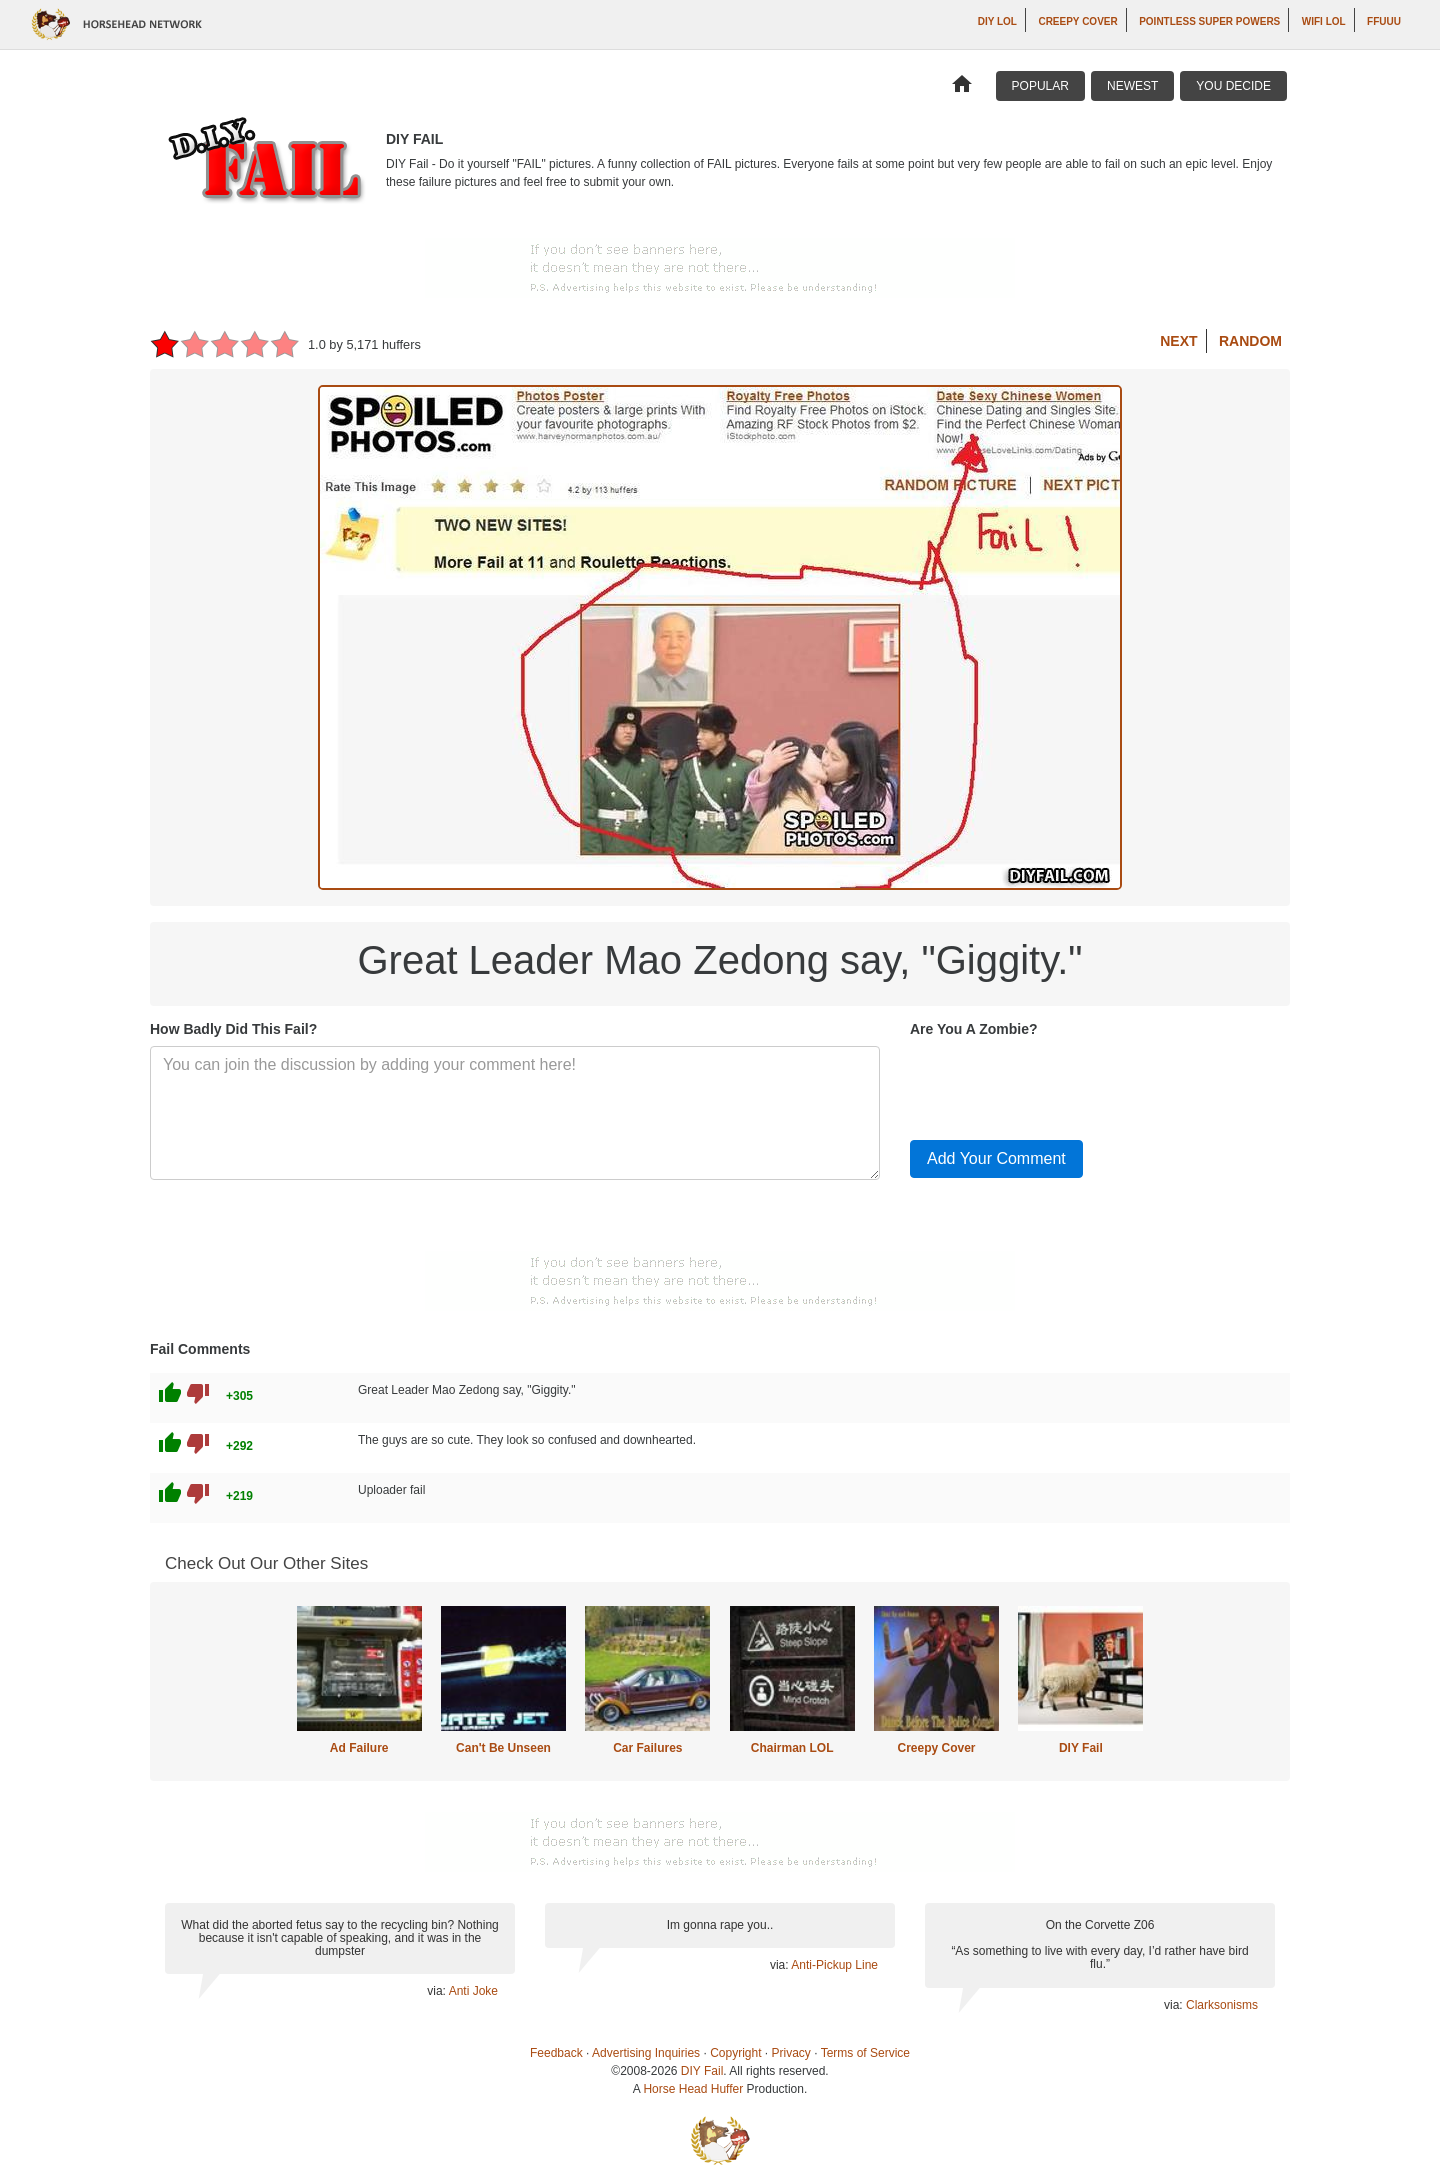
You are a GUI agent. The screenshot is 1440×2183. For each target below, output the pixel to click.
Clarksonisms (1222, 2005)
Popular (1040, 86)
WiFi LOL (1324, 21)
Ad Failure (359, 1748)
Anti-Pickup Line (834, 1965)
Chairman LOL (792, 1748)
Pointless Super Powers (1209, 21)
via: (437, 1991)
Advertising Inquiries (646, 2053)
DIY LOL (997, 21)
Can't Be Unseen (503, 1748)
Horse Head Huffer (693, 2089)
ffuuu (1384, 21)
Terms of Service (865, 2053)
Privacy (791, 2053)
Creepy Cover (1077, 21)
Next (1178, 341)
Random (1250, 341)
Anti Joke (473, 1991)
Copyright (735, 2053)
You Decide (1233, 86)
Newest (1132, 86)
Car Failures (647, 1748)
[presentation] (1062, 1085)
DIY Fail (1081, 1748)
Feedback (556, 2053)
